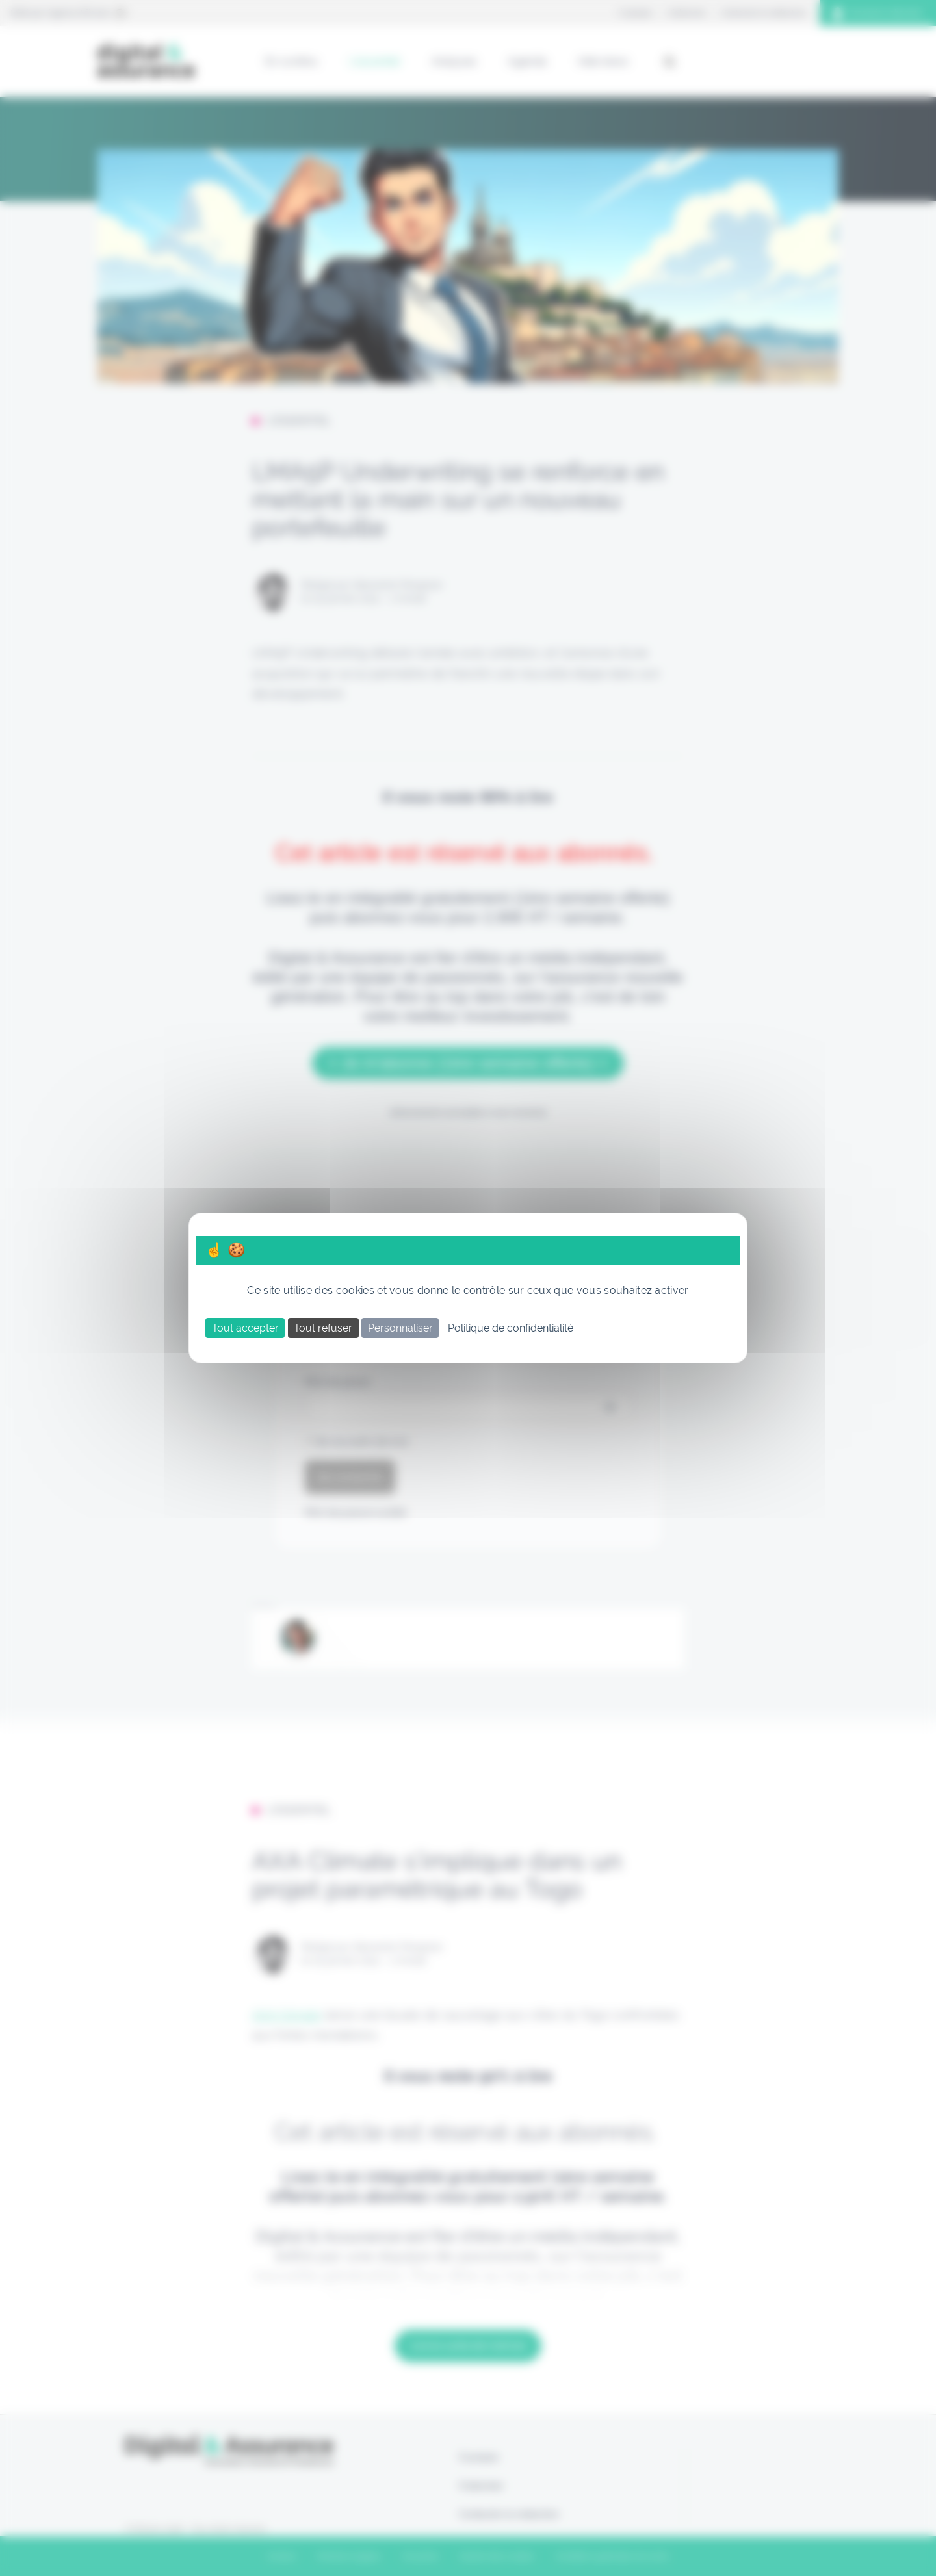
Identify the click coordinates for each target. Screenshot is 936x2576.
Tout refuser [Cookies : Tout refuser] (323, 1328)
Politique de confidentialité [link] (510, 1328)
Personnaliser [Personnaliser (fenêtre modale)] (400, 1328)
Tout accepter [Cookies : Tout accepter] (245, 1328)
